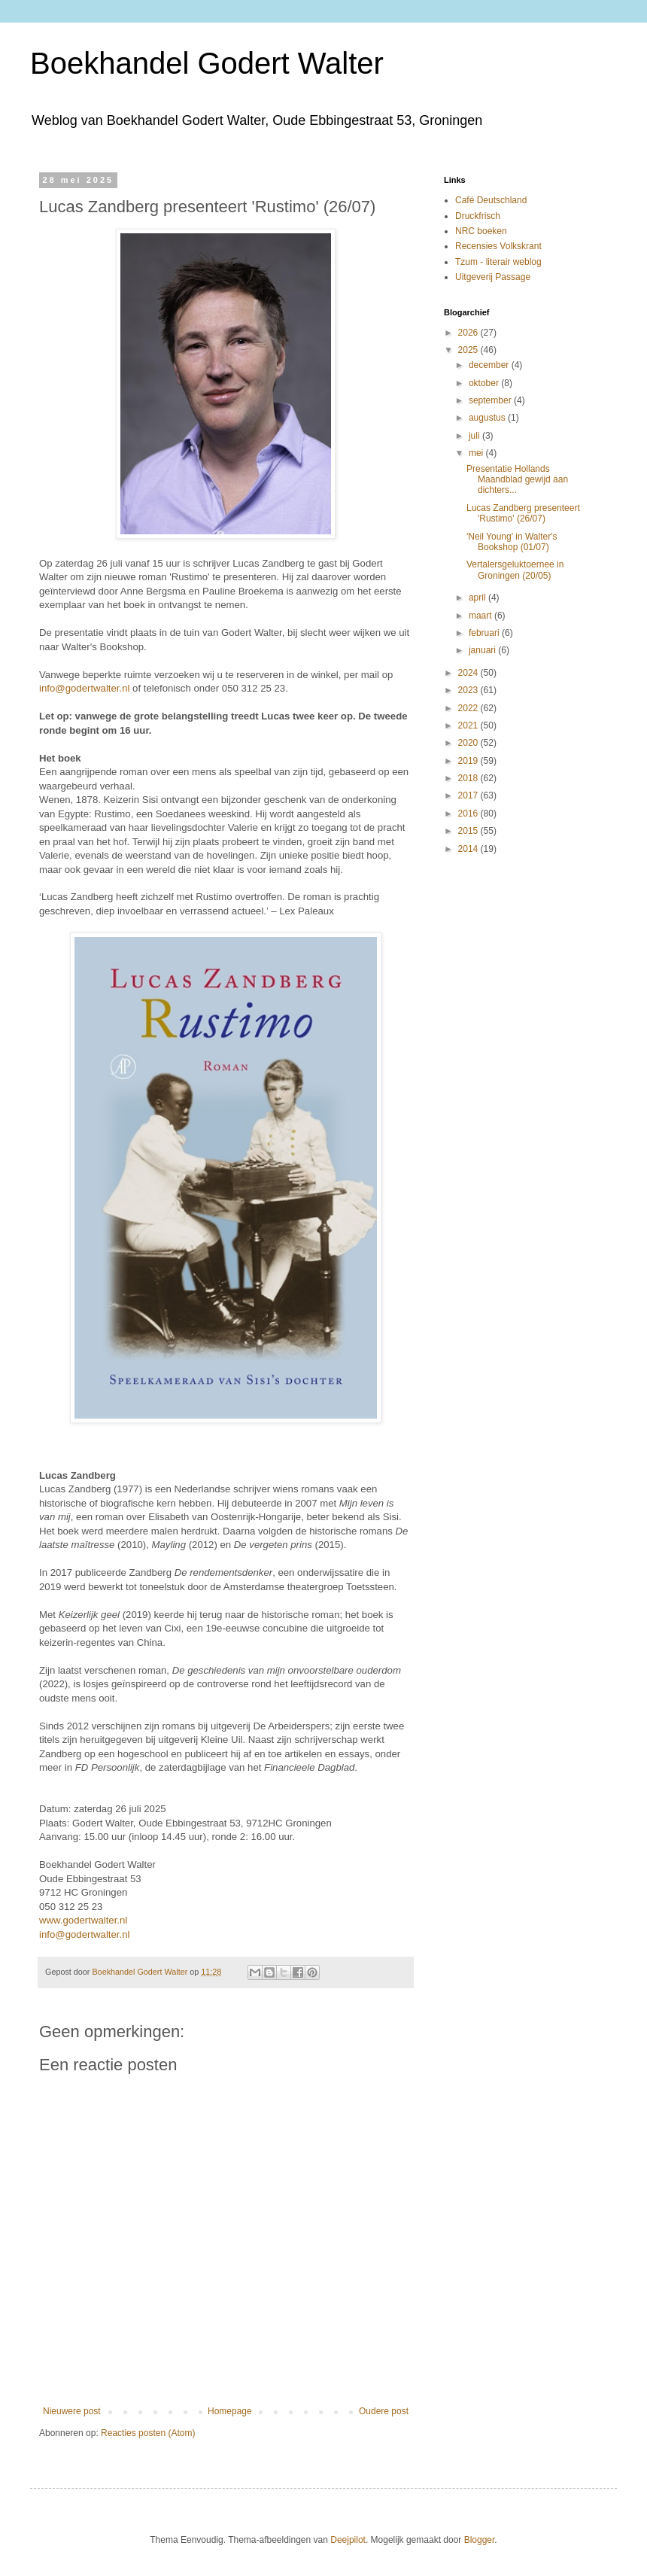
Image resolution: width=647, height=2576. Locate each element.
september (491, 400)
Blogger (479, 2540)
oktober (485, 383)
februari (485, 633)
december (490, 365)
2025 (469, 350)
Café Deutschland (491, 200)
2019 (469, 761)
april (478, 597)
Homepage (230, 2411)
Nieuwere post (72, 2411)
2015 (469, 831)
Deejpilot (348, 2540)
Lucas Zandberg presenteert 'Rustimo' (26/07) (523, 513)
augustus (488, 417)
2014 (469, 849)
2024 (469, 673)
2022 (469, 708)
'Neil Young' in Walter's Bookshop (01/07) (511, 541)
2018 (469, 778)
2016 (469, 813)
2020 (469, 743)
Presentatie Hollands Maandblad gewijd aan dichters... (517, 480)
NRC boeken (481, 231)
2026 (469, 332)
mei (477, 453)
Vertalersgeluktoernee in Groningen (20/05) (514, 569)
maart (481, 615)
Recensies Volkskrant (498, 246)
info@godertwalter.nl (84, 688)
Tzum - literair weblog (498, 262)
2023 (469, 690)
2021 (469, 725)
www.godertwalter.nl (83, 1920)
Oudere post (384, 2411)
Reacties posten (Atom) (148, 2433)
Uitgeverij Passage (492, 277)
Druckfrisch (477, 216)
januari (483, 650)
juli (475, 435)
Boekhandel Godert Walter (207, 63)
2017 (469, 795)
